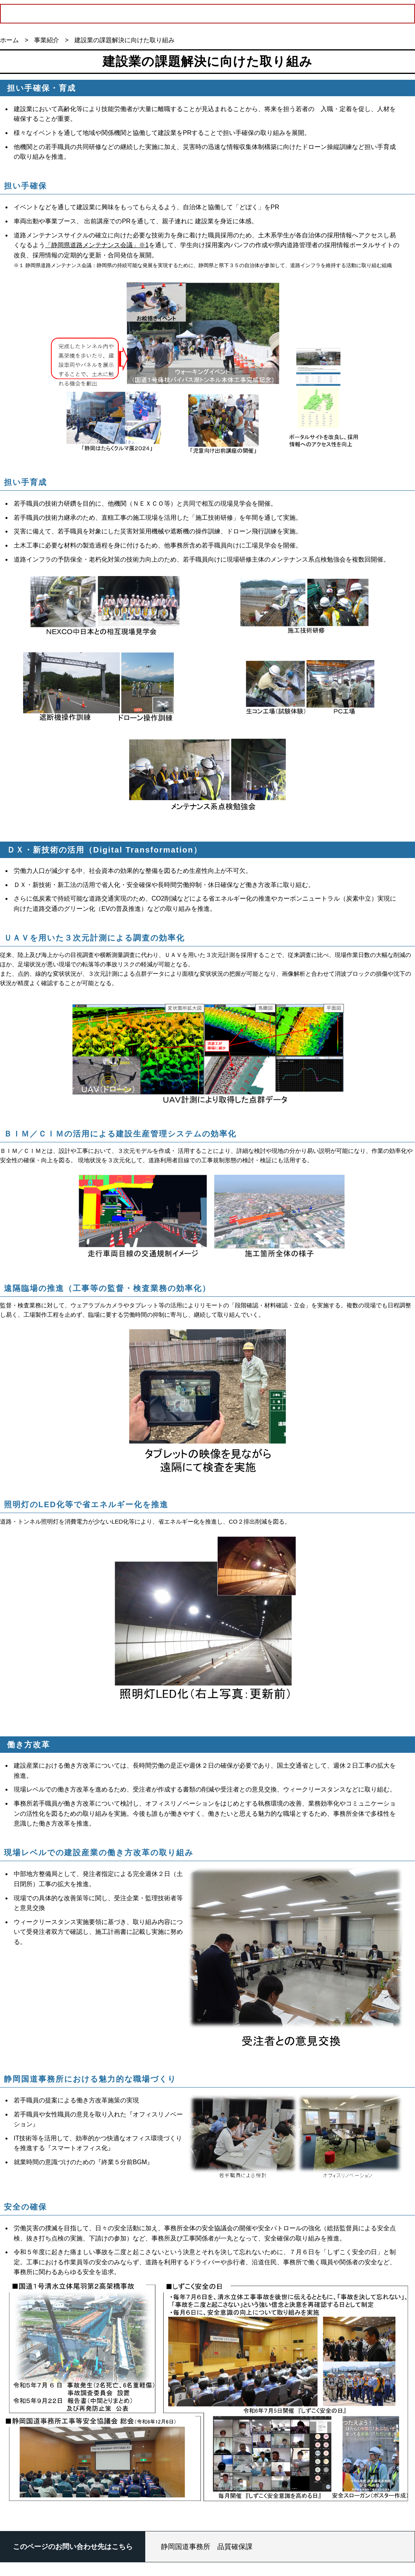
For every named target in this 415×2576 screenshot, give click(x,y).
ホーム (9, 40)
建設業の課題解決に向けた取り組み (124, 40)
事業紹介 (46, 40)
